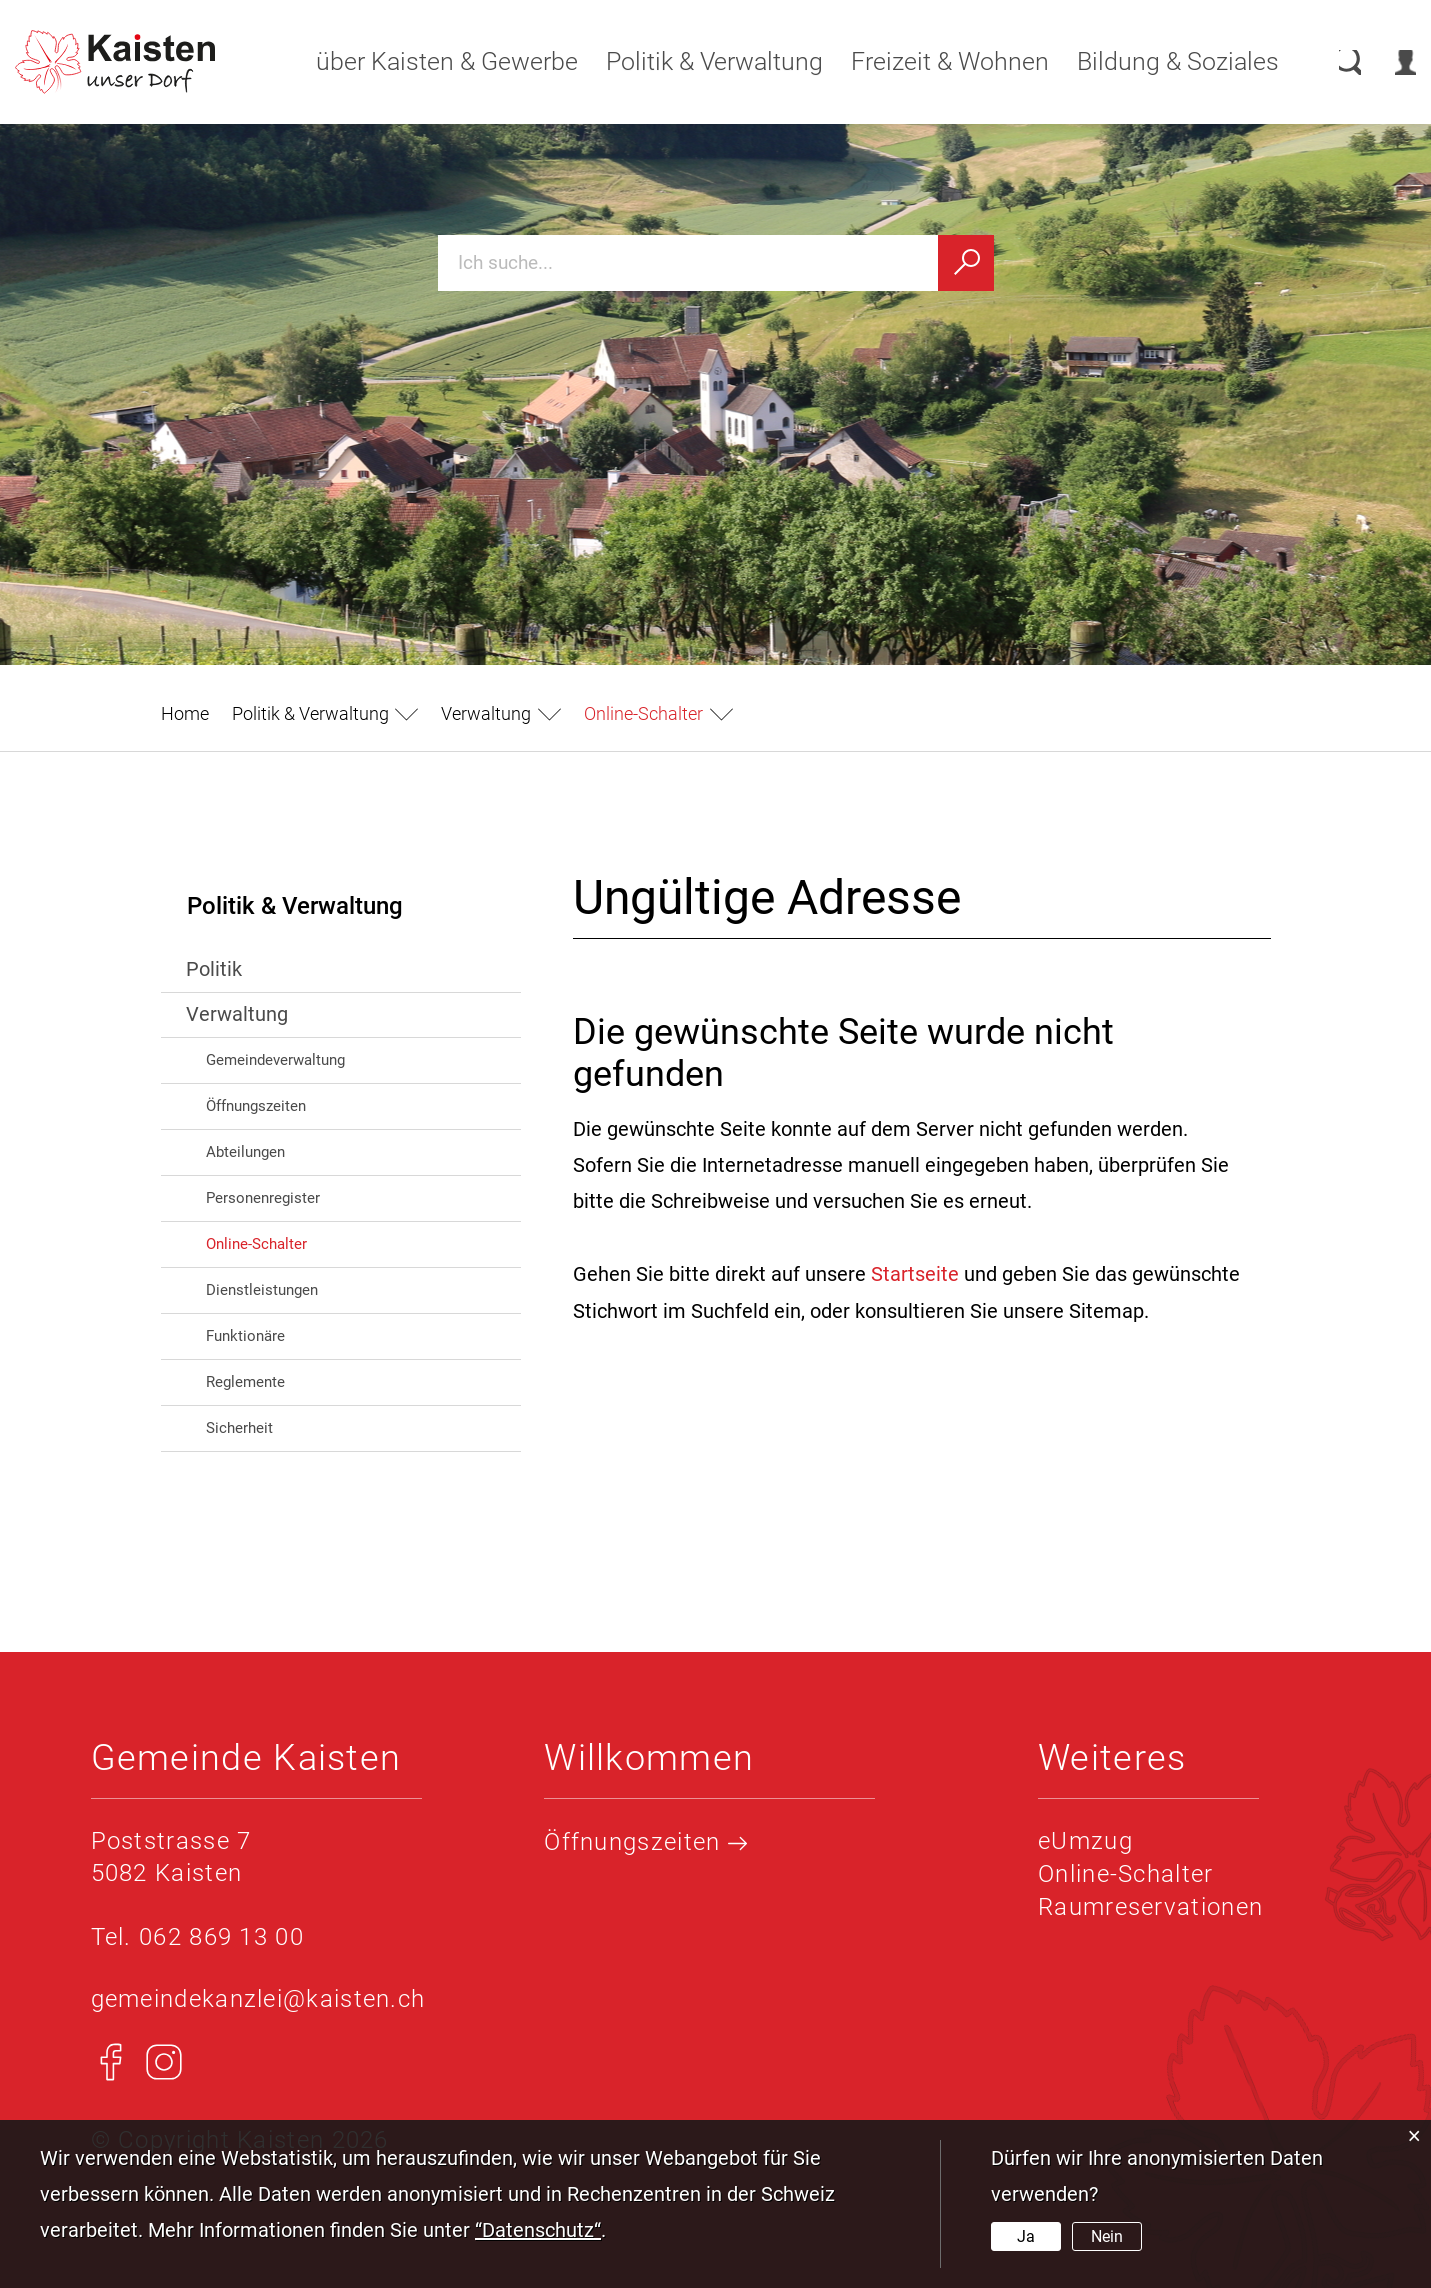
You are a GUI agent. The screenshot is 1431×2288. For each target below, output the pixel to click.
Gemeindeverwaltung (275, 1060)
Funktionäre (245, 1336)
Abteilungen (245, 1152)
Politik (214, 969)
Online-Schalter (299, 1242)
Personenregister (263, 1198)
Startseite (915, 1274)
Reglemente (245, 1382)
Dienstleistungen (262, 1290)
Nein (1107, 2236)
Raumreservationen (1150, 1905)
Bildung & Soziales (1157, 61)
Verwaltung (237, 1014)
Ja (1026, 2236)
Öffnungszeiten (256, 1106)
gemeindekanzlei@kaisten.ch (258, 1998)
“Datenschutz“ (538, 2230)
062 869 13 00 (221, 1937)
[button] (325, 713)
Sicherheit (239, 1428)
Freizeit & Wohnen (929, 61)
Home (185, 713)
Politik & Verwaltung (693, 61)
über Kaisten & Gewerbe (426, 61)
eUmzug (1085, 1841)
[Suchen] (966, 263)
